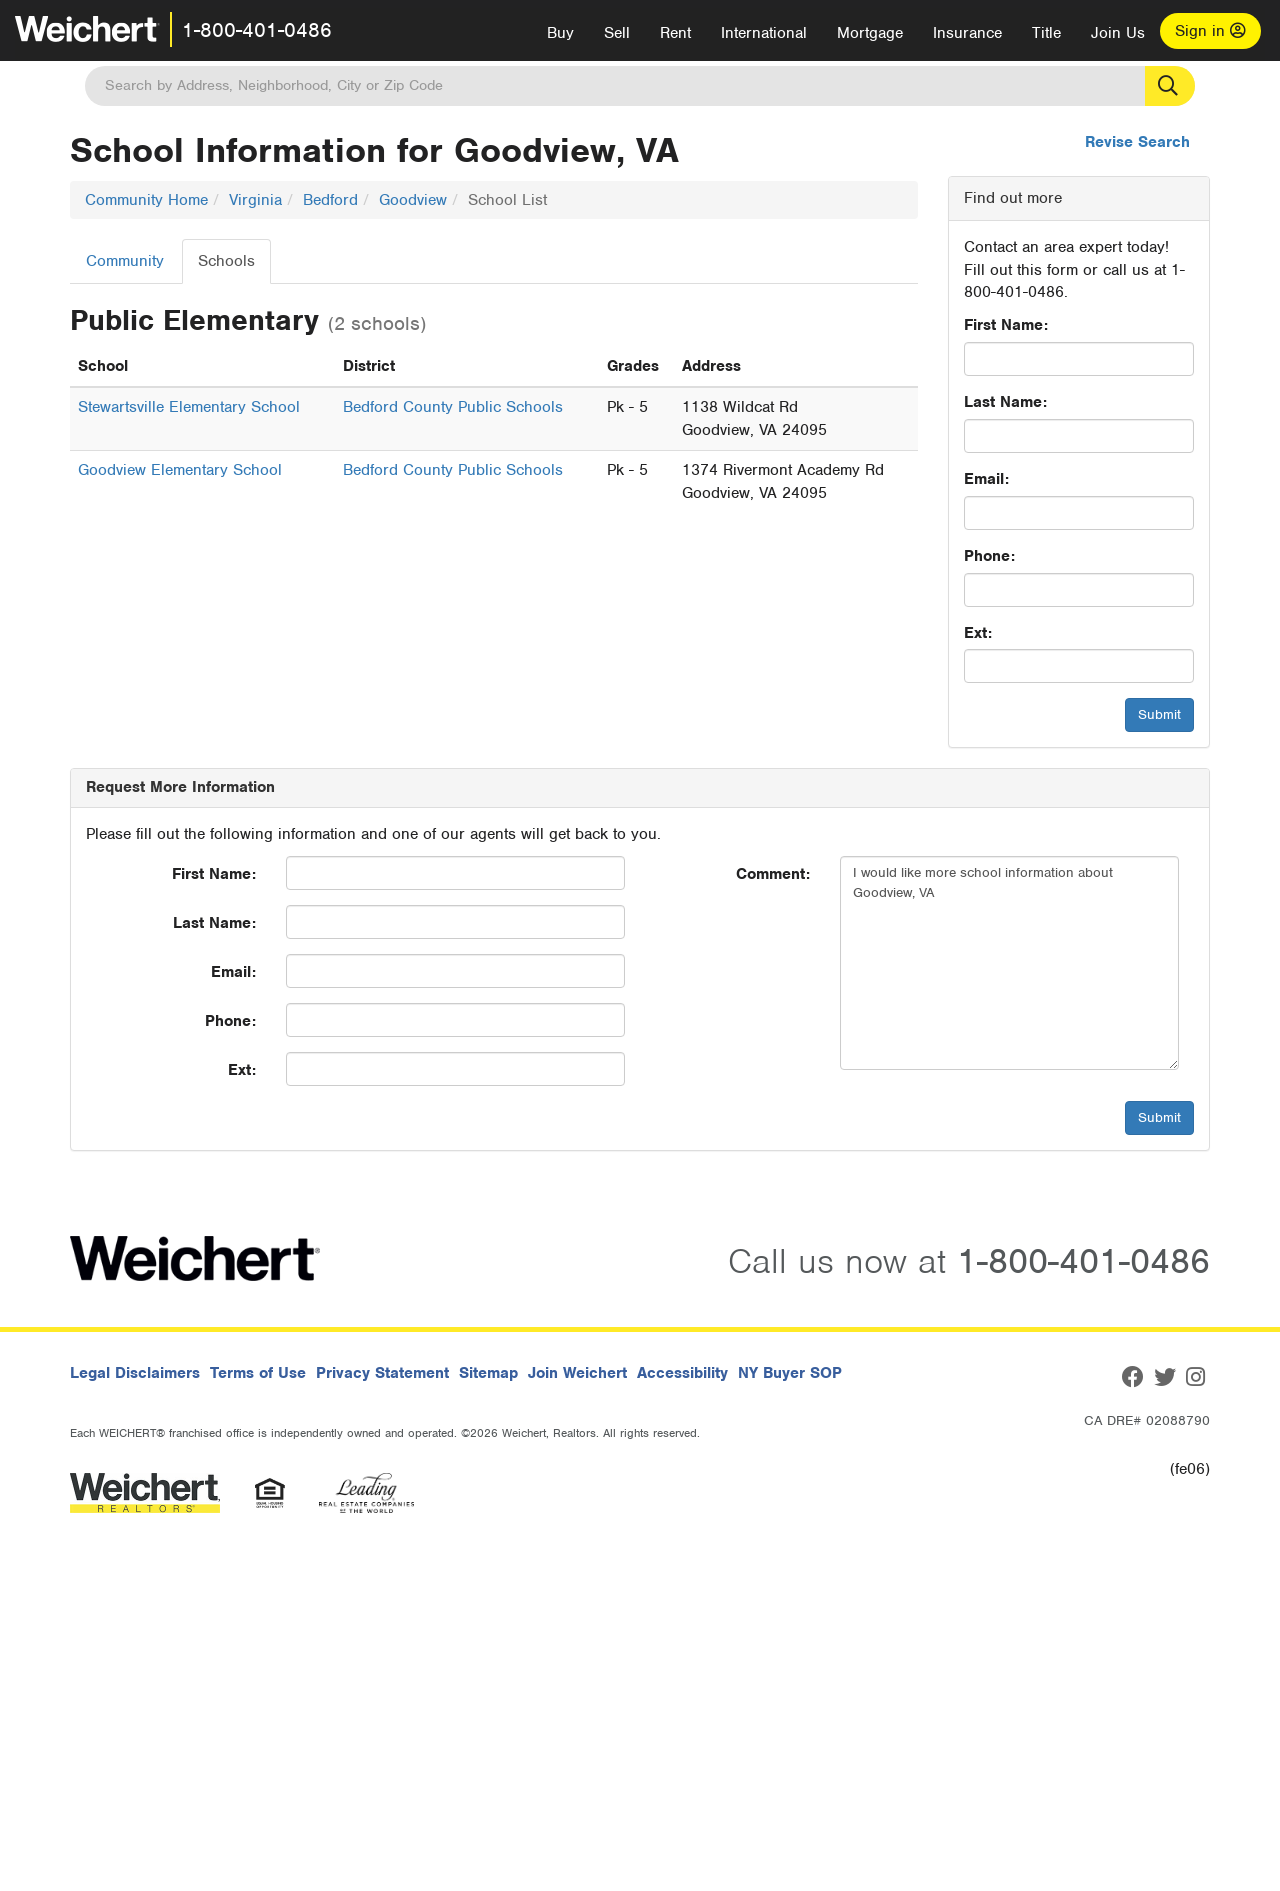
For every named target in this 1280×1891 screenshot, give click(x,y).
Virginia (255, 200)
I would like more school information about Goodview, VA (1009, 963)
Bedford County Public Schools (453, 407)
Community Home (146, 200)
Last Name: (1005, 402)
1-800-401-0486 (257, 30)
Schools (226, 261)
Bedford (330, 200)
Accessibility (682, 1373)
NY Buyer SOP (790, 1373)
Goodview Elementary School (180, 470)
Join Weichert (577, 1373)
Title (1046, 33)
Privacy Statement (382, 1373)
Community (125, 261)
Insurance (967, 33)
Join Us (1118, 33)
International (764, 33)
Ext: (978, 633)
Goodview (413, 200)
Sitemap (488, 1373)
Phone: (989, 556)
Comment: (773, 874)
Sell (617, 33)
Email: (986, 479)
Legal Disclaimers (135, 1373)
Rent (675, 33)
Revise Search (1137, 142)
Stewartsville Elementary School (189, 407)
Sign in (1210, 31)
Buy (560, 33)
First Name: (1006, 325)
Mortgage (870, 33)
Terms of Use (258, 1373)
